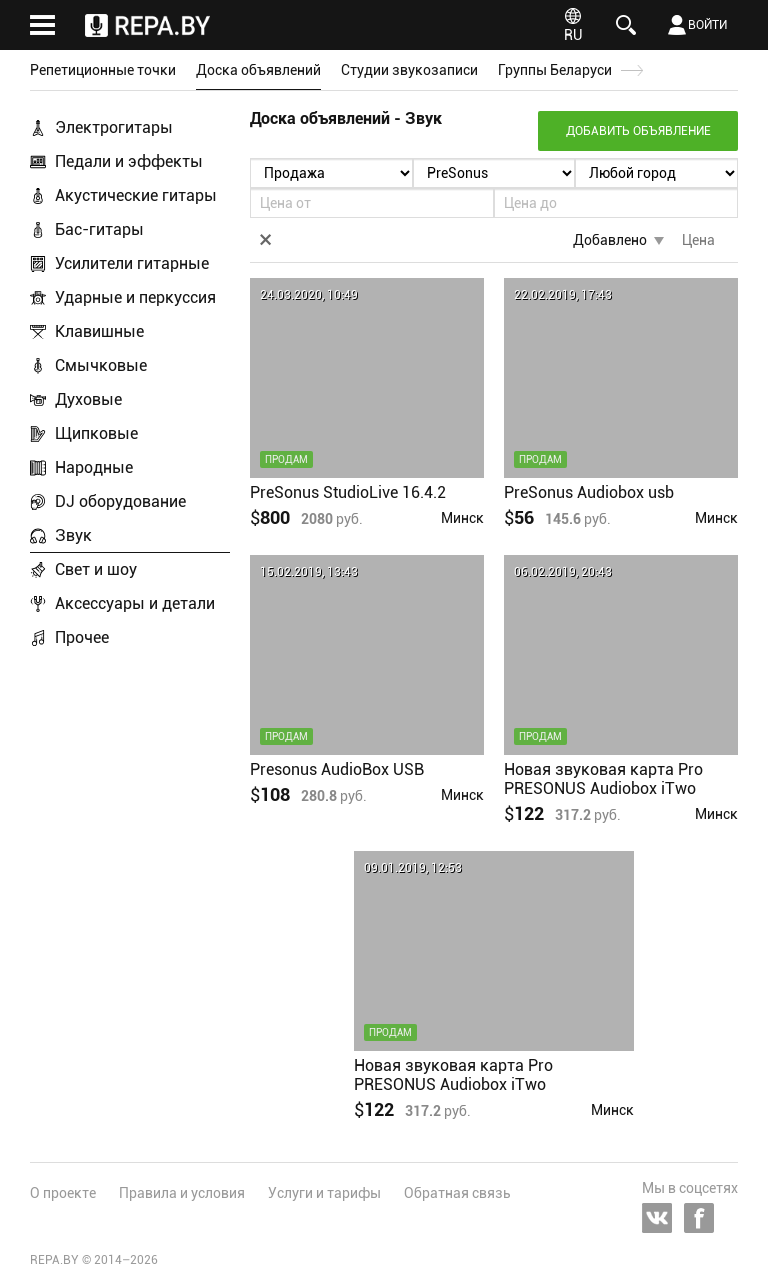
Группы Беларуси (555, 70)
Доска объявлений (258, 70)
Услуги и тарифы (324, 1193)
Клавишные (99, 331)
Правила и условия (182, 1193)
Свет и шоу (96, 569)
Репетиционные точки (103, 70)
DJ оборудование (120, 501)
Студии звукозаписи (409, 70)
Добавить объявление (638, 131)
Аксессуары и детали (135, 603)
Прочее (82, 637)
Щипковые (96, 433)
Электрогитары (114, 127)
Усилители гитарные (132, 263)
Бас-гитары (99, 229)
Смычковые (101, 365)
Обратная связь (457, 1193)
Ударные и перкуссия (135, 297)
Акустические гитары (136, 195)
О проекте (63, 1193)
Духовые (88, 399)
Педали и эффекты (129, 161)
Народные (94, 467)
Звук (73, 535)
